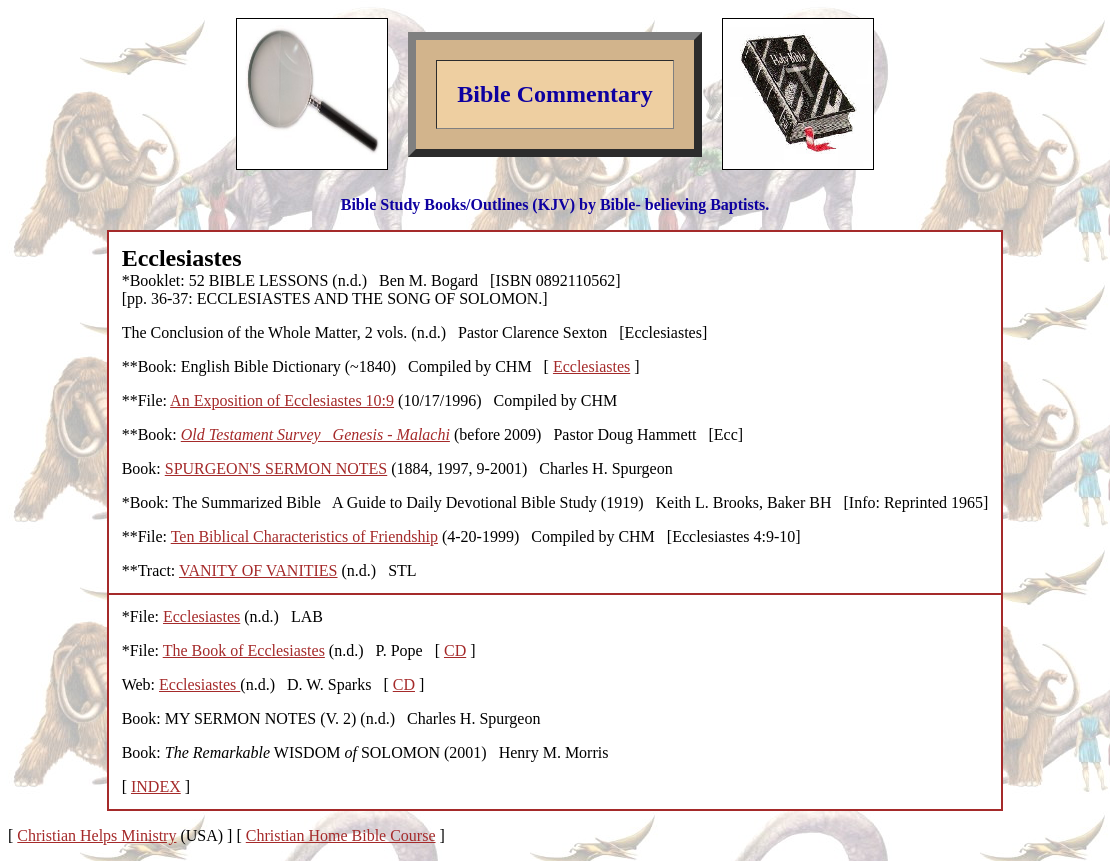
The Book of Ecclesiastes (244, 650)
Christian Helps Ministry (96, 835)
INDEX (156, 786)
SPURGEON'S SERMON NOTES (276, 468)
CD (455, 650)
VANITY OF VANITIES (258, 570)
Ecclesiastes (591, 366)
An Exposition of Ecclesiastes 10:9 (282, 400)
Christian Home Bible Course (341, 835)
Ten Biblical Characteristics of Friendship (304, 536)
